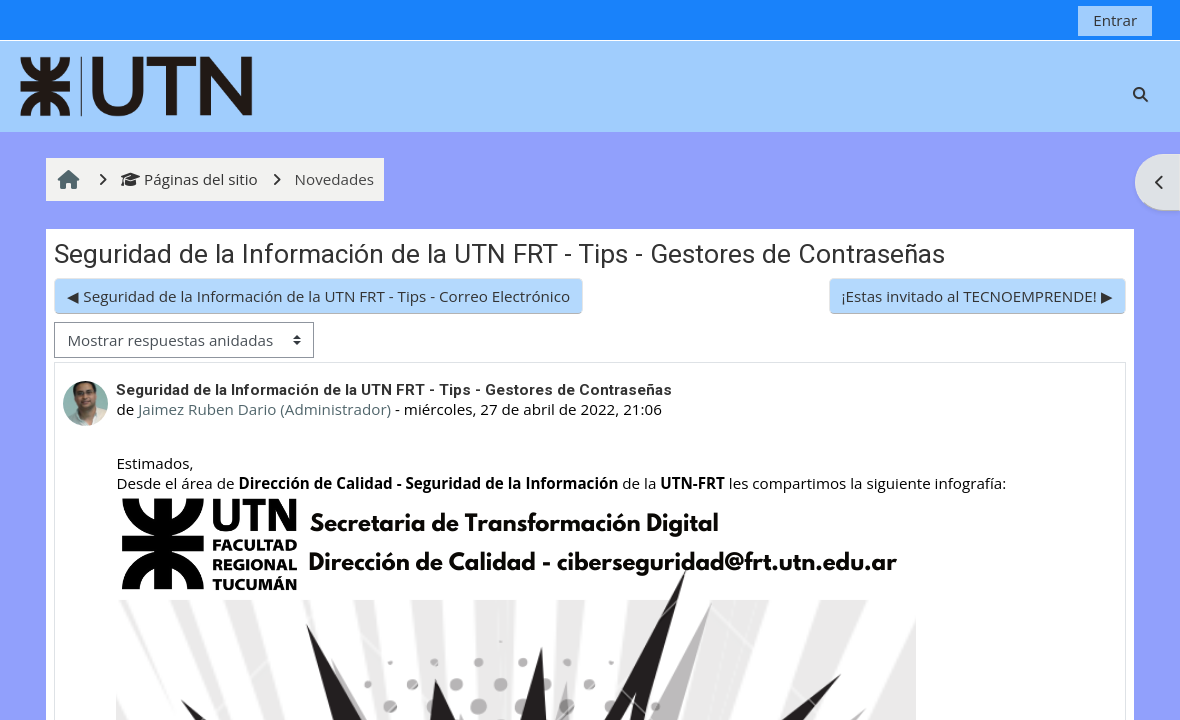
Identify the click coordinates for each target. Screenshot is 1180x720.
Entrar (1115, 20)
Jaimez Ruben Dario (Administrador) (264, 409)
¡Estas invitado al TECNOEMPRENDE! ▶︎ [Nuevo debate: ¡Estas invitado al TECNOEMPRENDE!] (977, 296)
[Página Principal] (137, 84)
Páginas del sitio (189, 179)
